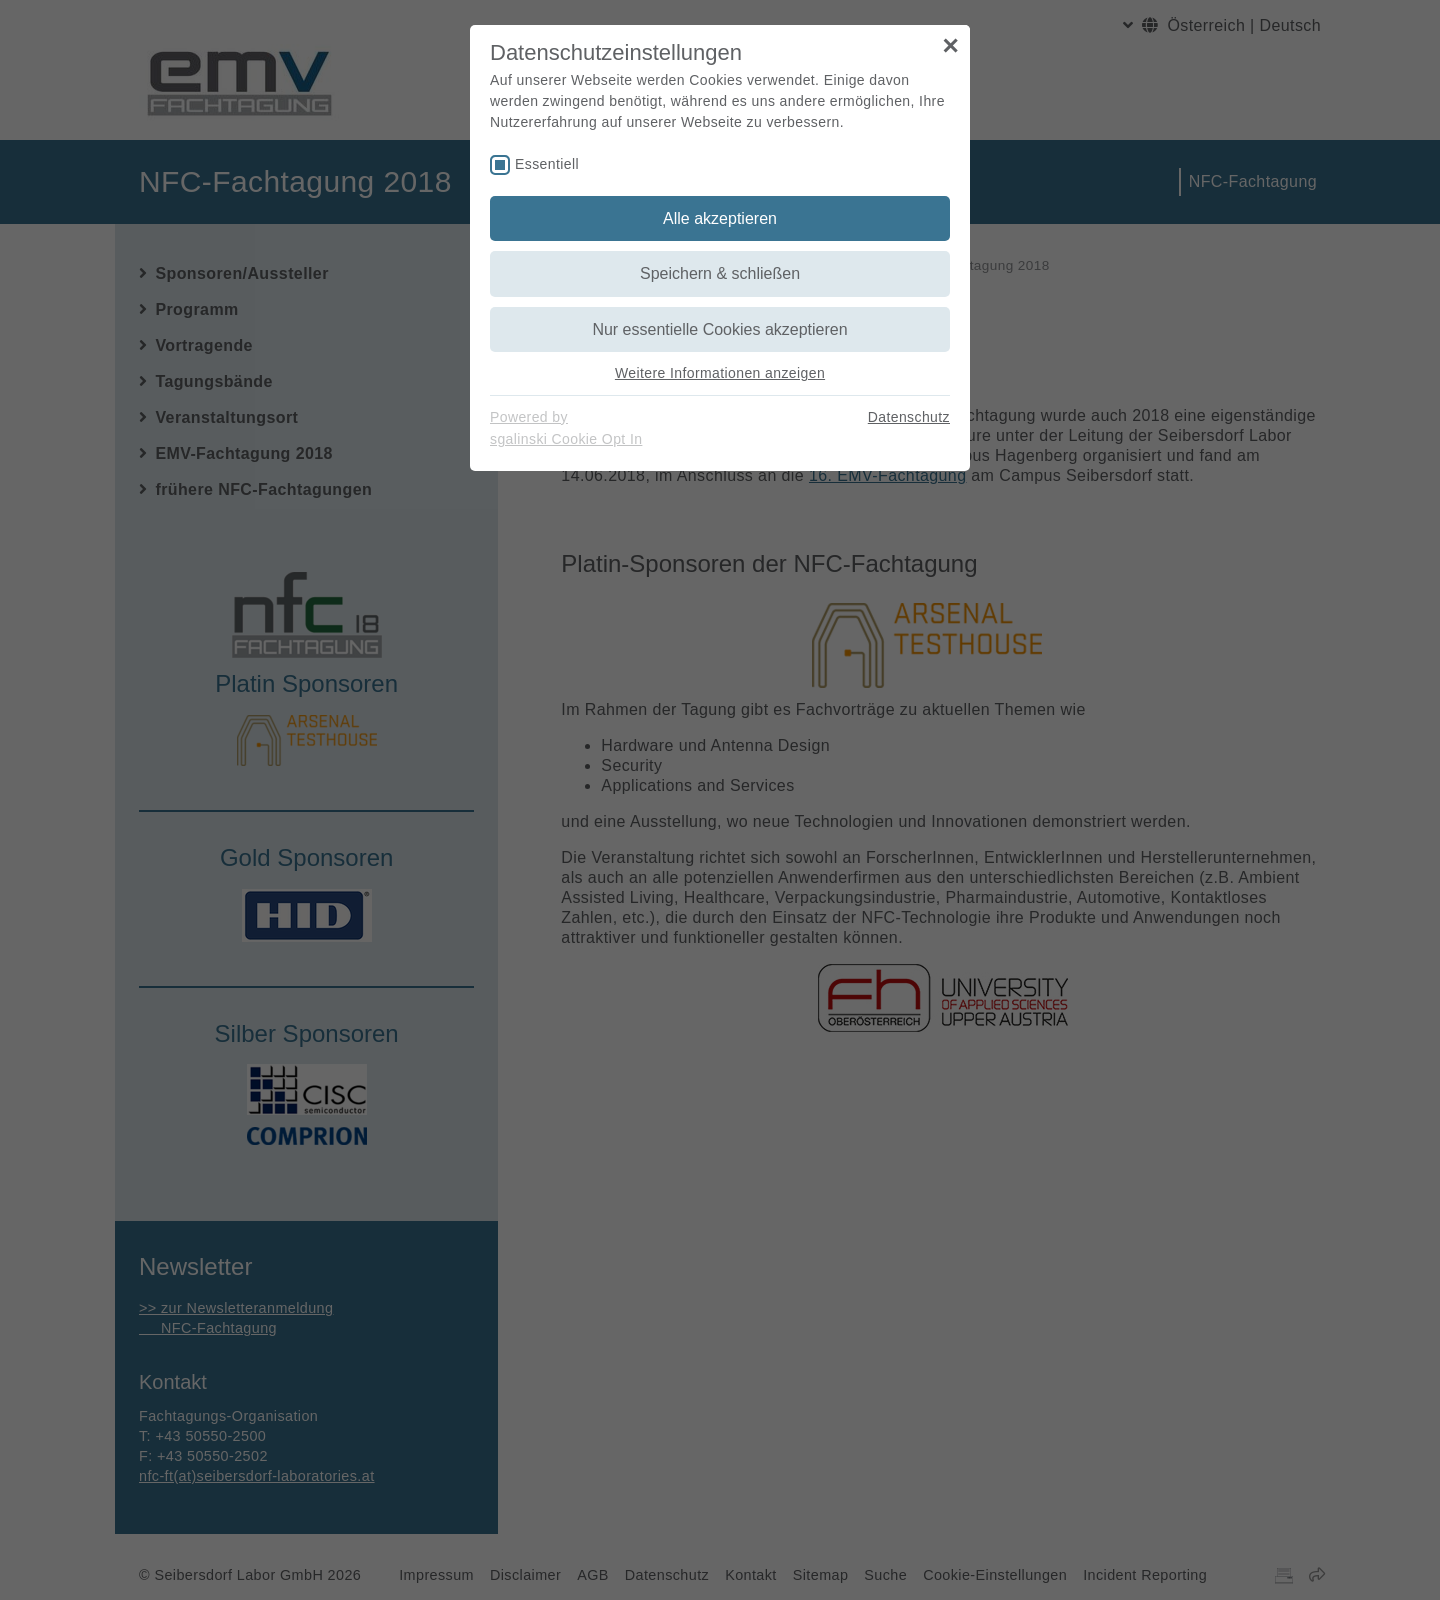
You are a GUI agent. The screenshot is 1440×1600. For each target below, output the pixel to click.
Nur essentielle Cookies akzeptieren (719, 329)
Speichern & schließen (720, 273)
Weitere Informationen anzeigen (720, 373)
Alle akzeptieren (720, 218)
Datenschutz (909, 417)
